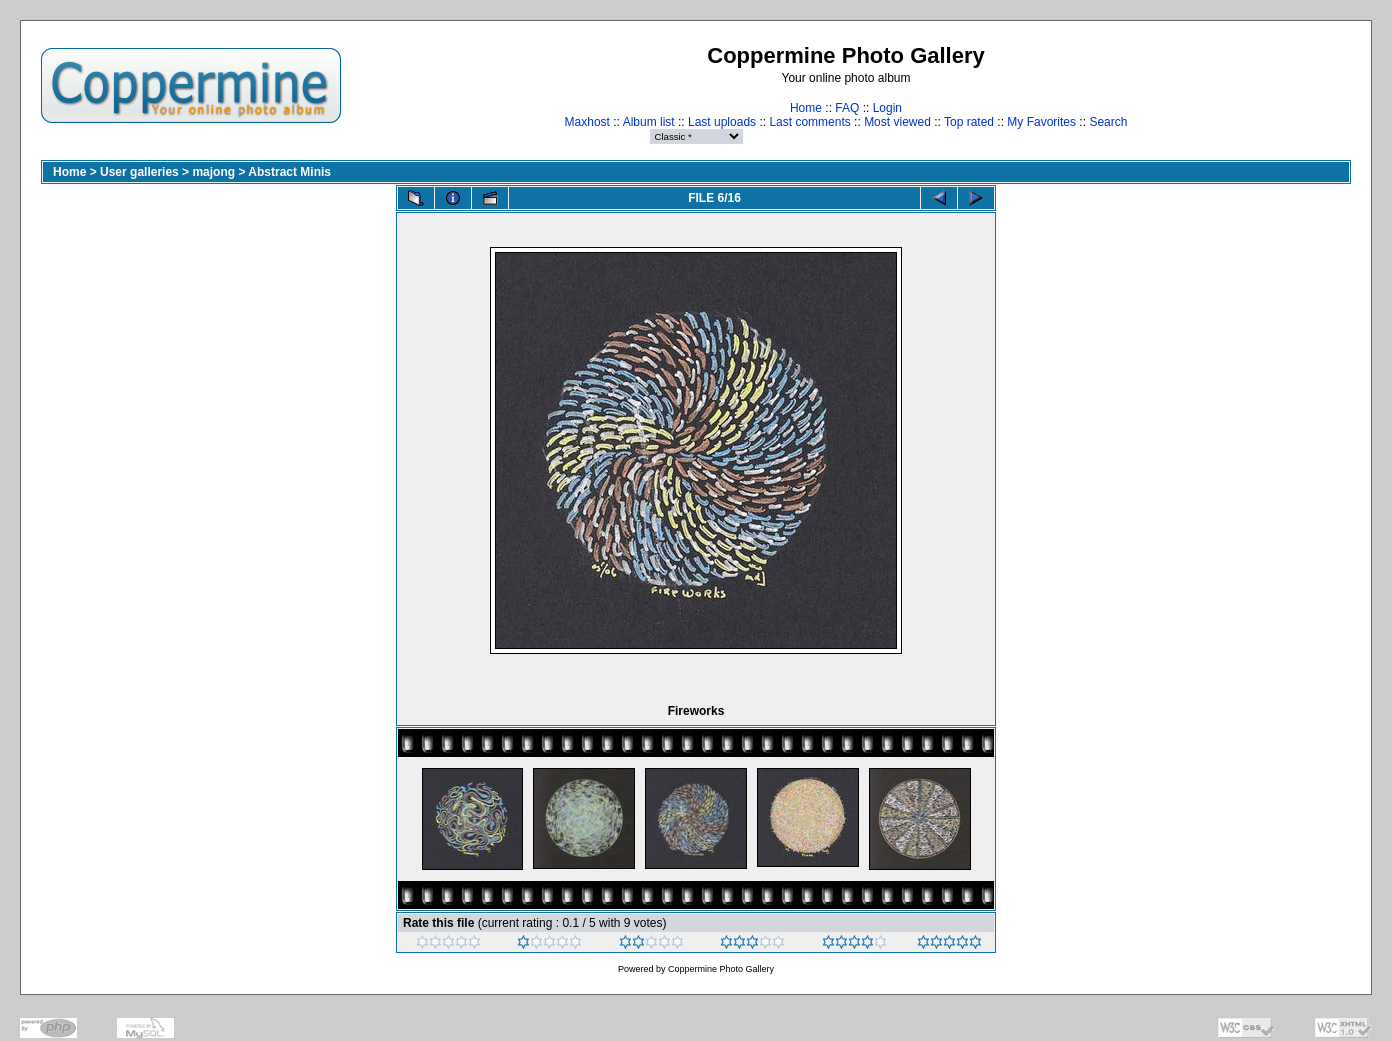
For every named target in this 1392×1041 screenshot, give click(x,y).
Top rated (969, 122)
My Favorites (1041, 122)
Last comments (809, 122)
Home (806, 108)
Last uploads (722, 122)
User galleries (139, 172)
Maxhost (587, 122)
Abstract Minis (289, 172)
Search (1108, 122)
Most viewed (897, 122)
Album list (649, 122)
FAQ (847, 108)
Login (887, 108)
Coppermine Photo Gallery (721, 969)
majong (213, 172)
